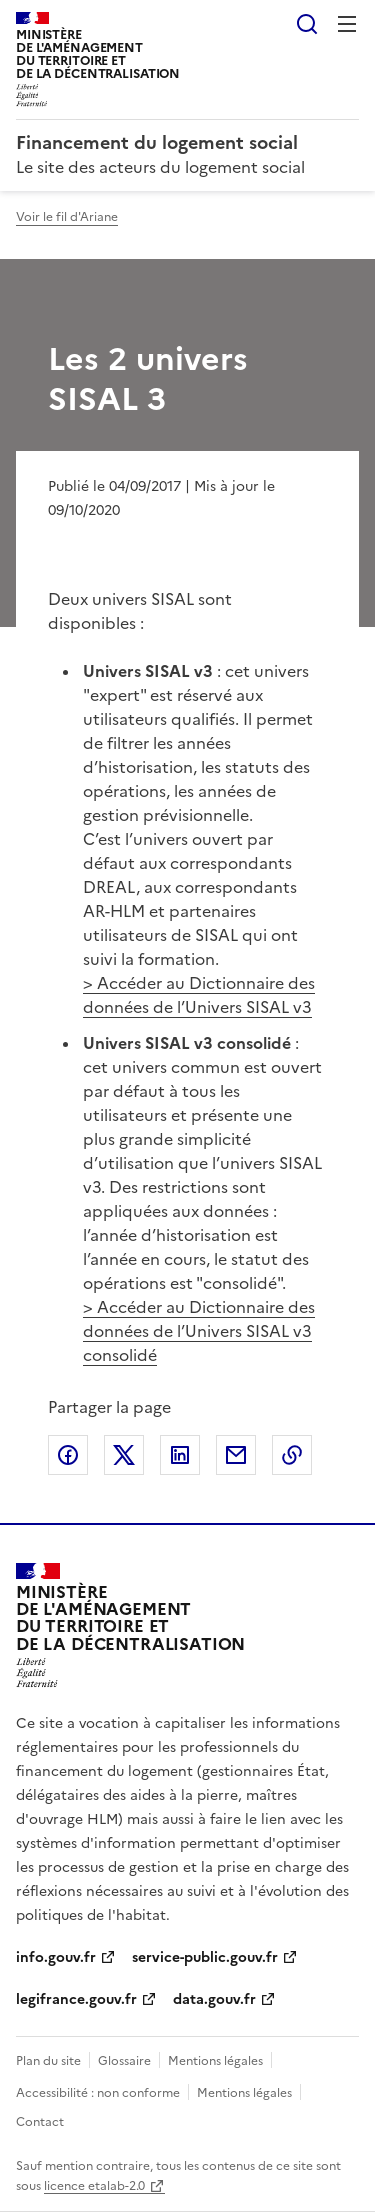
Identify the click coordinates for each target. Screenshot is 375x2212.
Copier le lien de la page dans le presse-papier (292, 1455)
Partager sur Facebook (68, 1455)
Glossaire (124, 2061)
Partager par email (236, 1455)
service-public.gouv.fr (205, 1957)
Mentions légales (215, 2061)
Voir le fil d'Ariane (67, 217)
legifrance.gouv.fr (76, 1999)
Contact (40, 2122)
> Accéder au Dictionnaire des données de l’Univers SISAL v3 (199, 995)
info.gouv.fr (56, 1957)
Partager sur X (124, 1455)
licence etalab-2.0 (94, 2186)
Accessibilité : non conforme (98, 2093)
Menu (347, 24)
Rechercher (307, 24)
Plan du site (48, 2061)
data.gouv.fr (214, 1999)
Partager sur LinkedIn (180, 1455)
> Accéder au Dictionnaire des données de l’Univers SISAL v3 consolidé (199, 1331)
